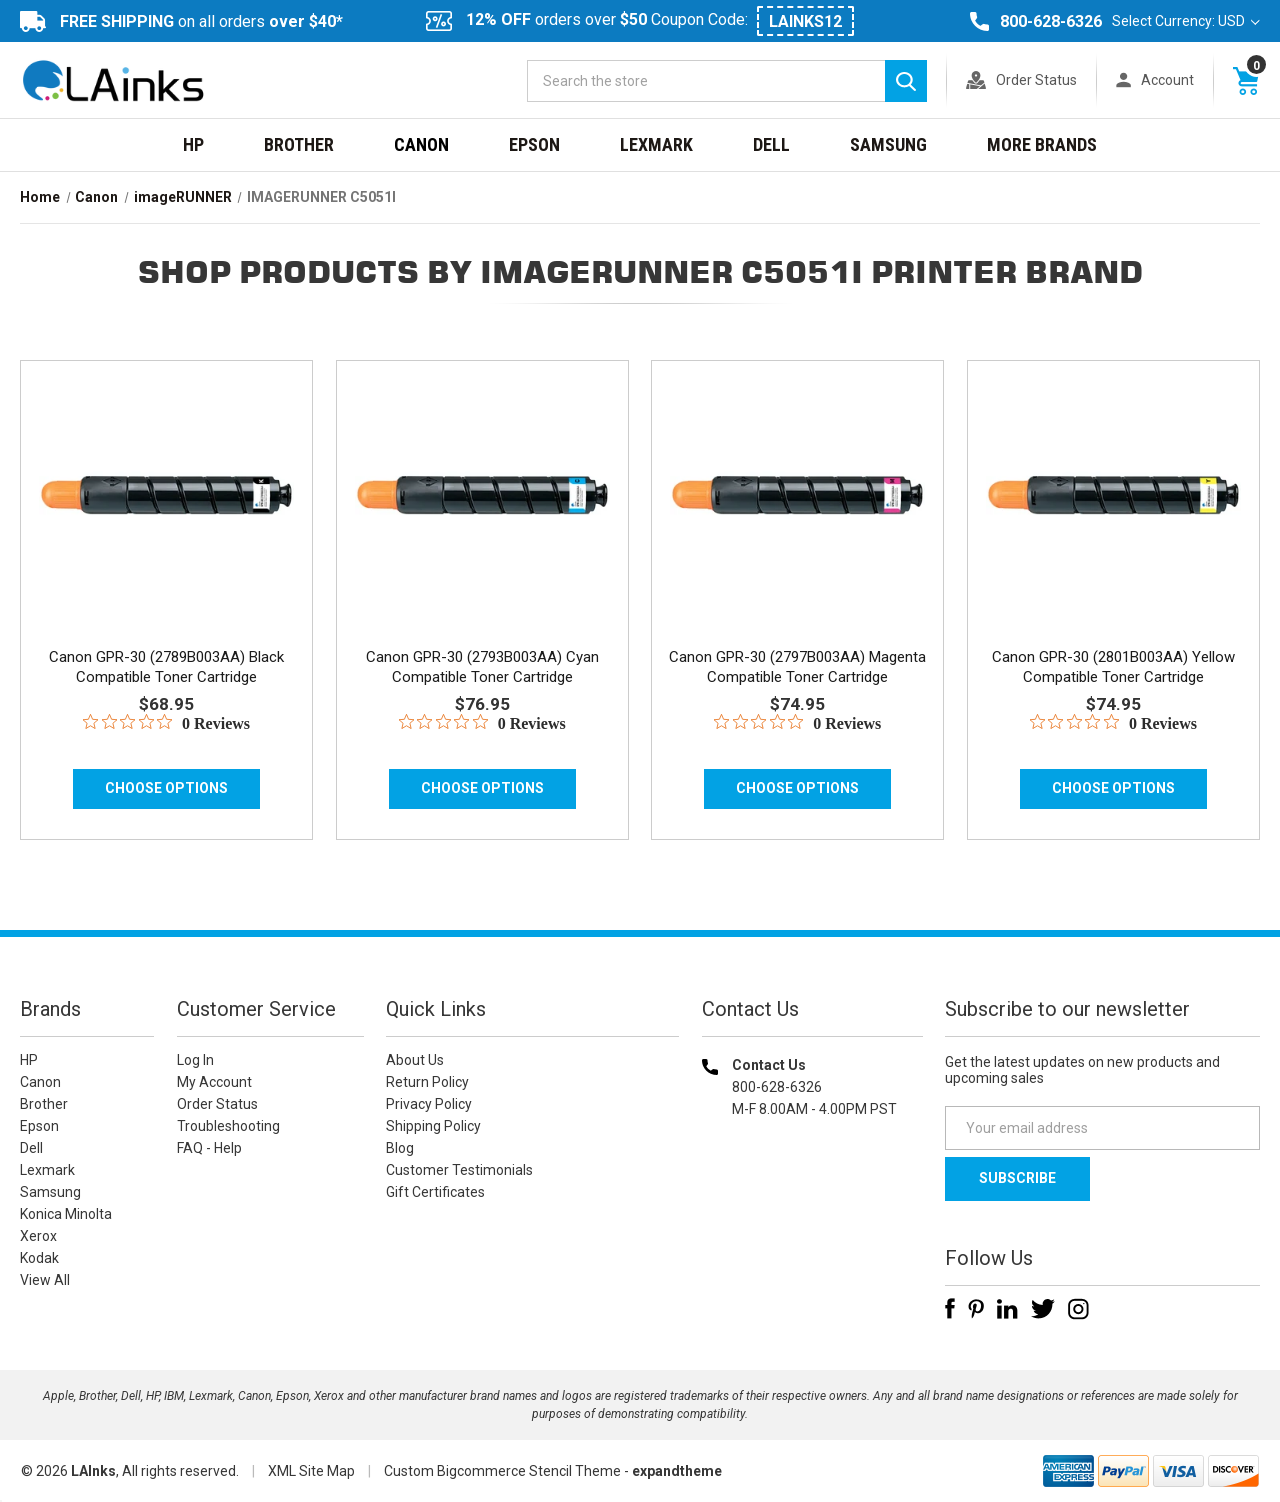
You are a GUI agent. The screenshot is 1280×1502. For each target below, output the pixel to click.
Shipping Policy (433, 1126)
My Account (214, 1082)
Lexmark (656, 144)
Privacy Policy (429, 1104)
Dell (771, 144)
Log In (195, 1060)
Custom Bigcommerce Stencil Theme (502, 1471)
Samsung (888, 144)
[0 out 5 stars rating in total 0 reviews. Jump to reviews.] (166, 723)
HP (193, 144)
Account (1167, 80)
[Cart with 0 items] (1246, 80)
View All (45, 1280)
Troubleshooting (228, 1126)
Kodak (39, 1258)
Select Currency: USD (1186, 21)
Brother (299, 144)
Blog (400, 1148)
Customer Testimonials (459, 1170)
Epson (534, 144)
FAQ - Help (209, 1148)
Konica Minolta (66, 1214)
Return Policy (427, 1082)
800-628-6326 (1051, 21)
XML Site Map (311, 1471)
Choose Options (166, 788)
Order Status (1036, 80)
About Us (415, 1060)
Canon (421, 144)
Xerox (38, 1236)
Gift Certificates (435, 1192)
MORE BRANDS (1042, 144)
